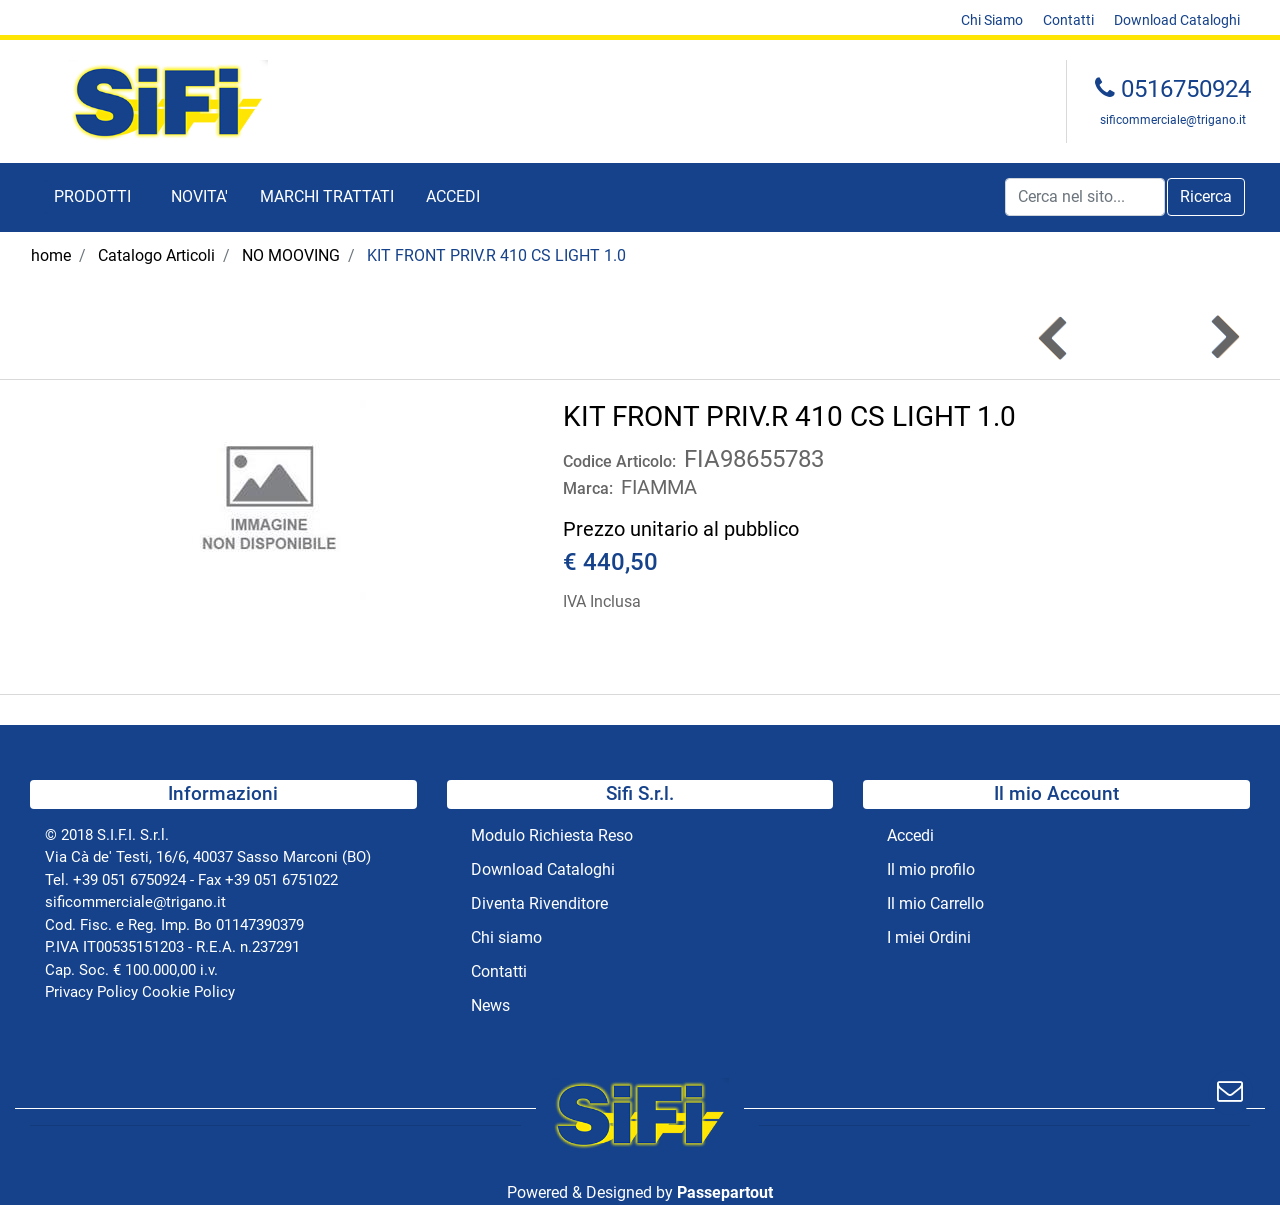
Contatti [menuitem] (1068, 20)
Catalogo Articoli (156, 255)
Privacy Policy (91, 992)
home (51, 255)
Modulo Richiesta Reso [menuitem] (552, 835)
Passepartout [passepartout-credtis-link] (725, 1192)
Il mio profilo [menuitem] (931, 869)
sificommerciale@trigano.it (1173, 120)
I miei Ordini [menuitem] (929, 937)
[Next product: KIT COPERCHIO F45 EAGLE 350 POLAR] (1223, 337)
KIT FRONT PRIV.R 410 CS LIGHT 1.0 (496, 255)
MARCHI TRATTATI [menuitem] (327, 196)
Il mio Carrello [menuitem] (935, 903)
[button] (1206, 197)
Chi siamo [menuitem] (506, 937)
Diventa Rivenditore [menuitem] (539, 903)
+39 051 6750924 (129, 880)
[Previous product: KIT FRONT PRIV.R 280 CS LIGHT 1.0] (1054, 337)
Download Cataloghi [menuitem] (1177, 20)
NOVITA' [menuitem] (199, 196)
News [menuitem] (490, 1005)
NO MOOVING (291, 255)
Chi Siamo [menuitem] (992, 20)
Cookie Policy (188, 992)
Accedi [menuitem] (910, 835)
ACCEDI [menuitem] (453, 196)
